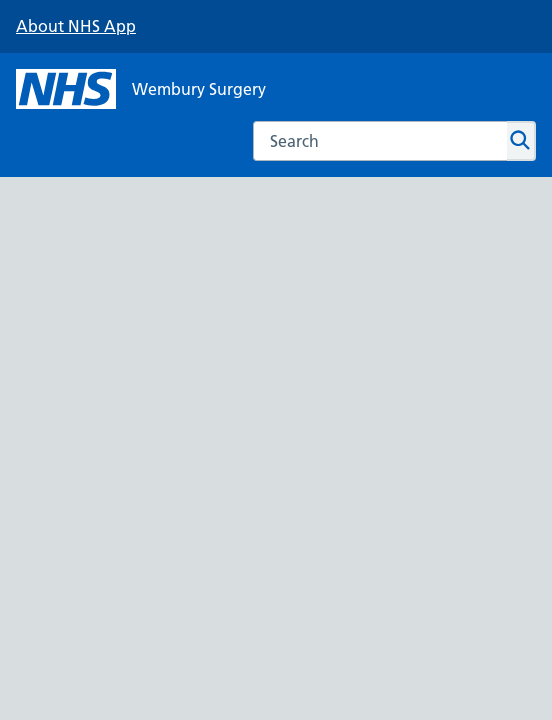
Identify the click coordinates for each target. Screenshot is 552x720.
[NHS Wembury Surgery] (141, 89)
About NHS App (76, 26)
